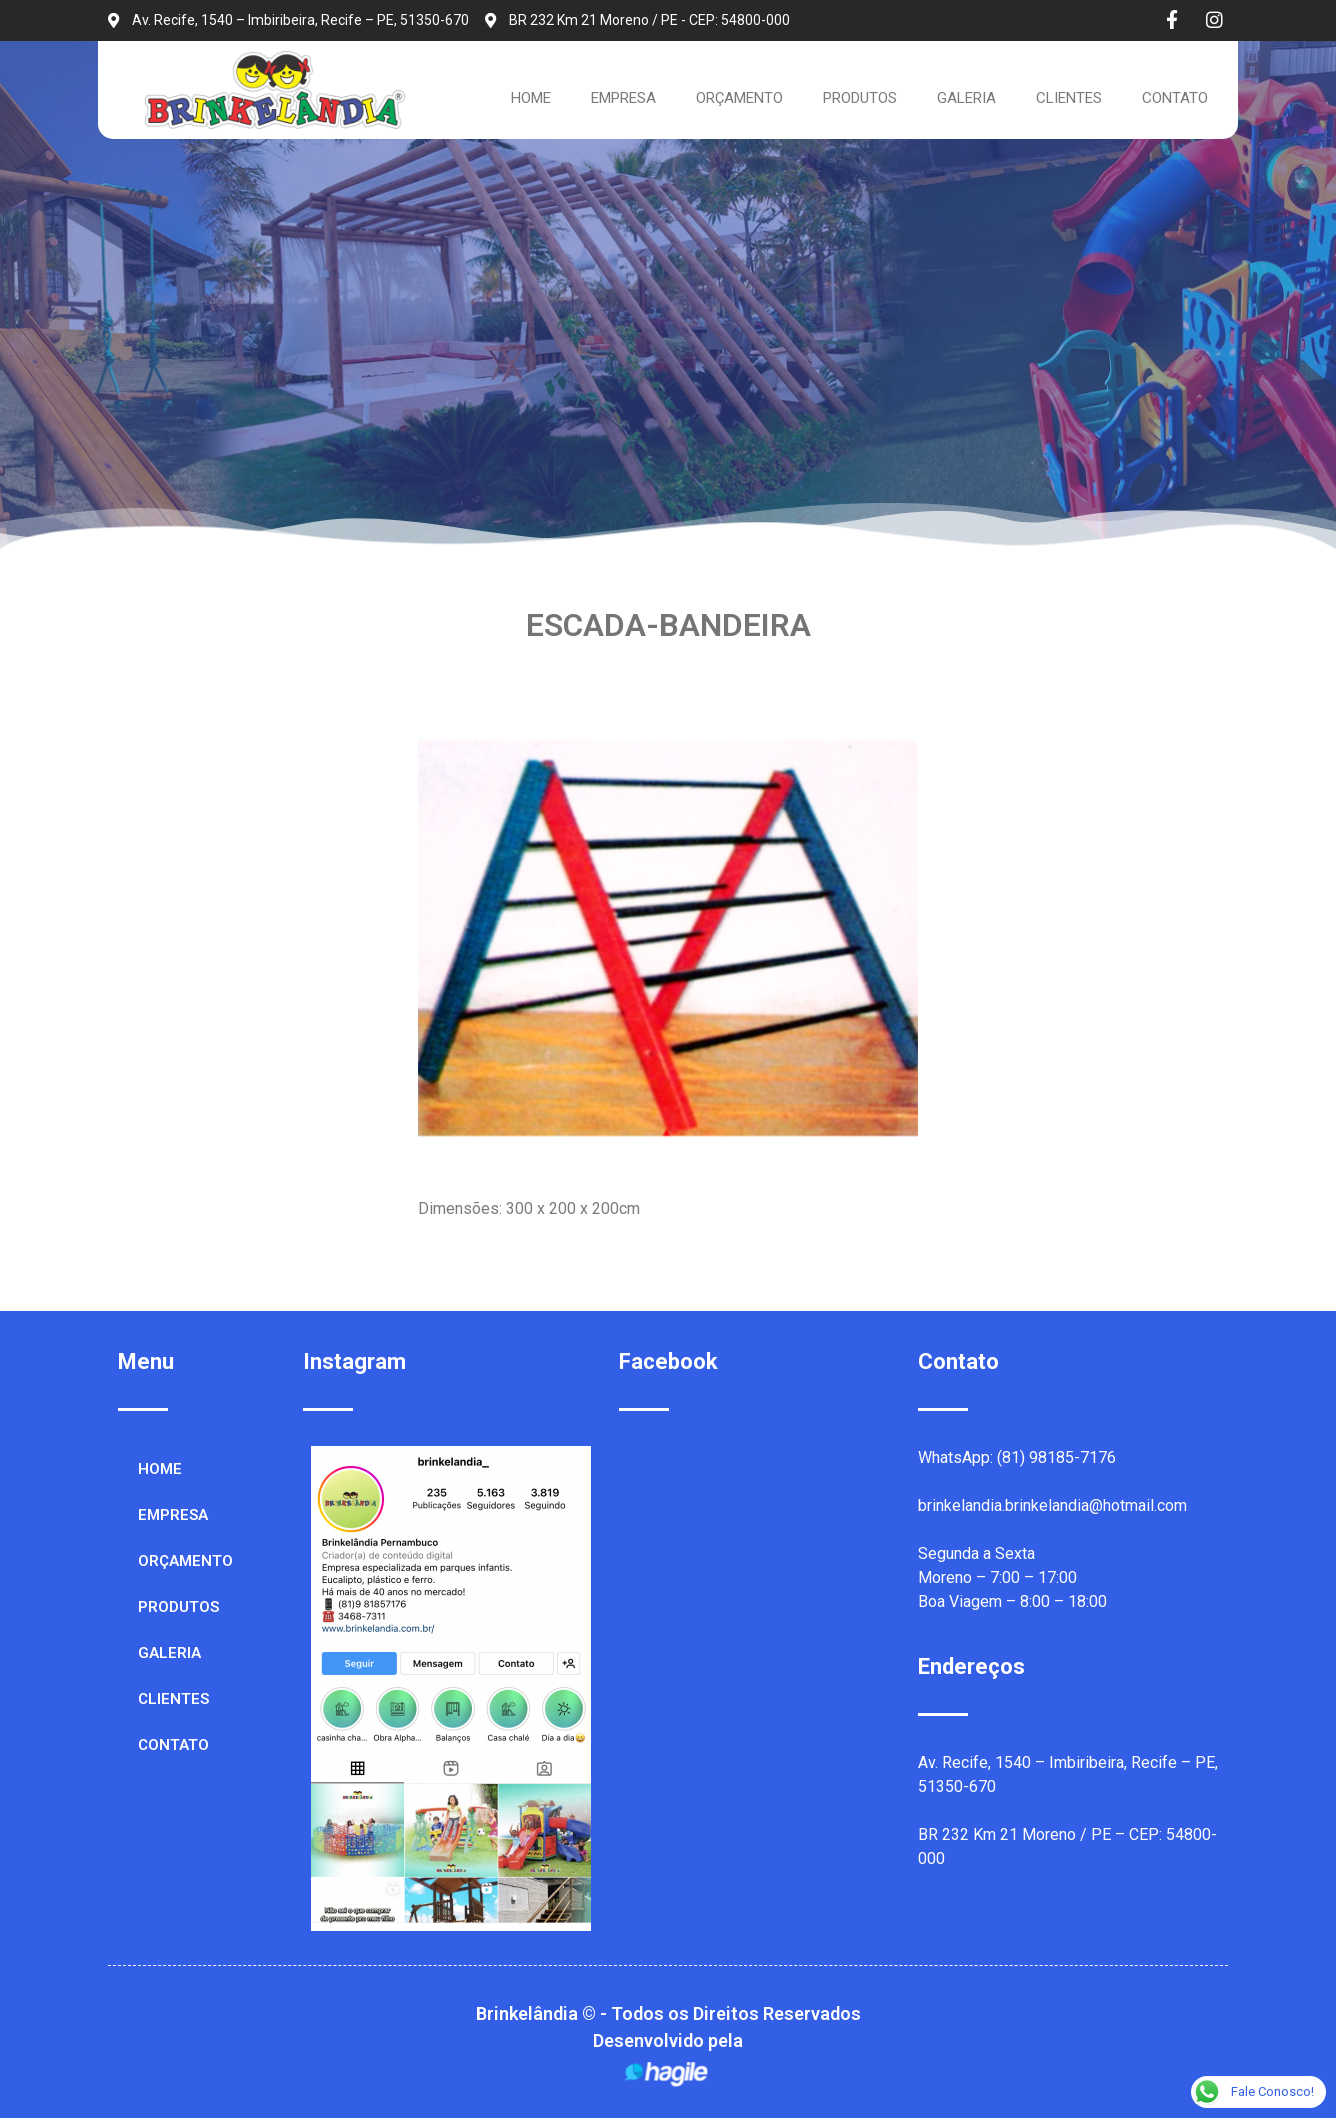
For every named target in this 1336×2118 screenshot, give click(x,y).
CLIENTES (1069, 98)
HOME (531, 98)
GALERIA (966, 98)
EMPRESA (623, 98)
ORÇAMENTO (739, 98)
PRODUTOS (860, 98)
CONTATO (1175, 98)
